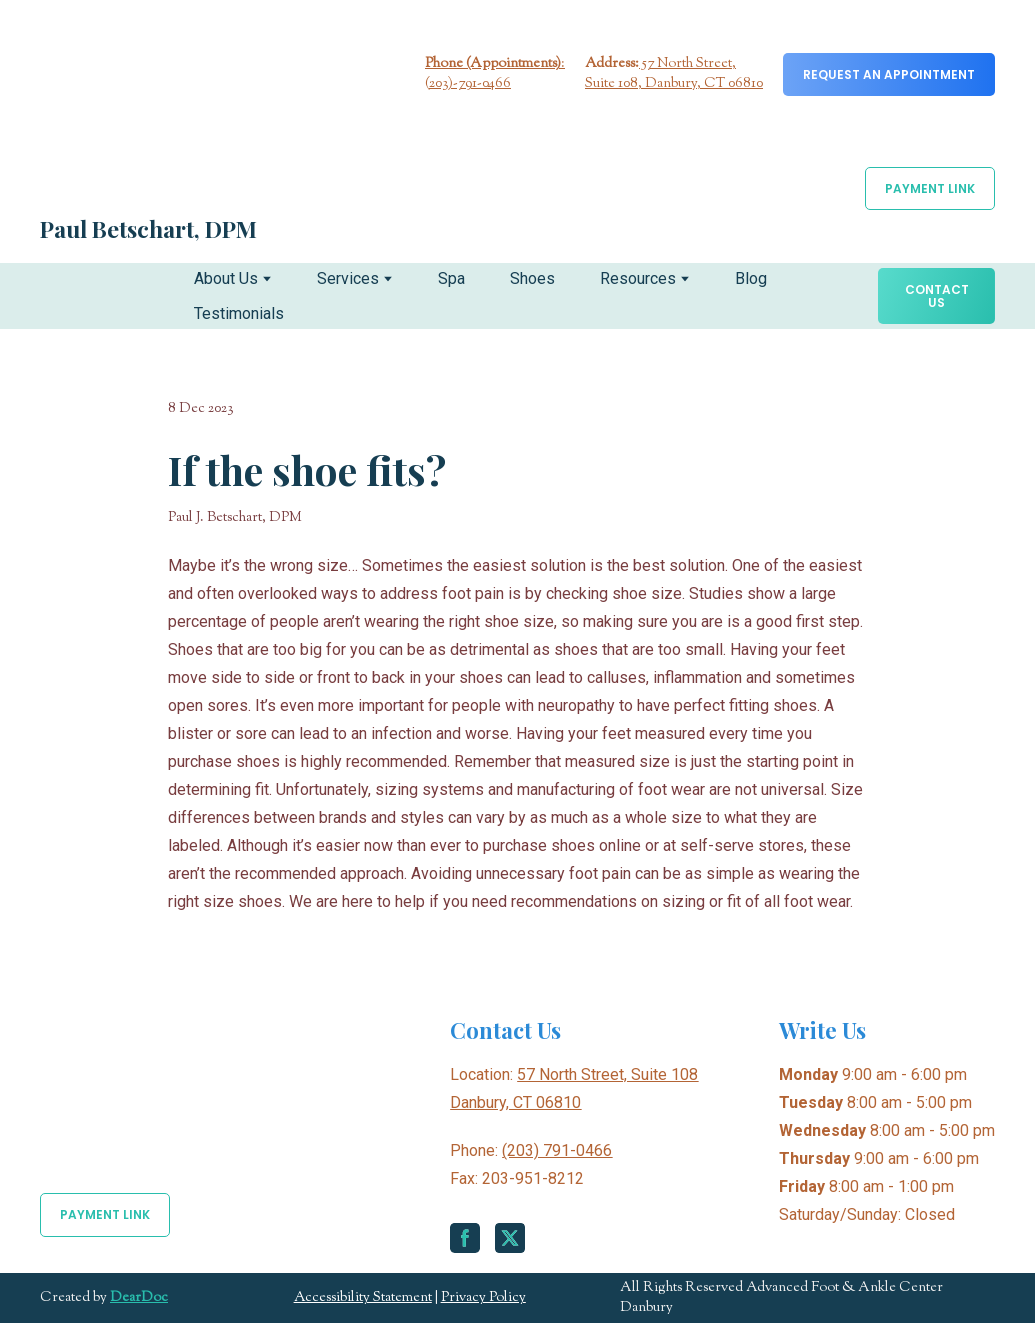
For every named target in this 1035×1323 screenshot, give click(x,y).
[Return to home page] (165, 115)
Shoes (532, 278)
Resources (638, 278)
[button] (889, 74)
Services (348, 278)
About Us (226, 278)
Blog (751, 278)
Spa (451, 278)
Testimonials (239, 313)
